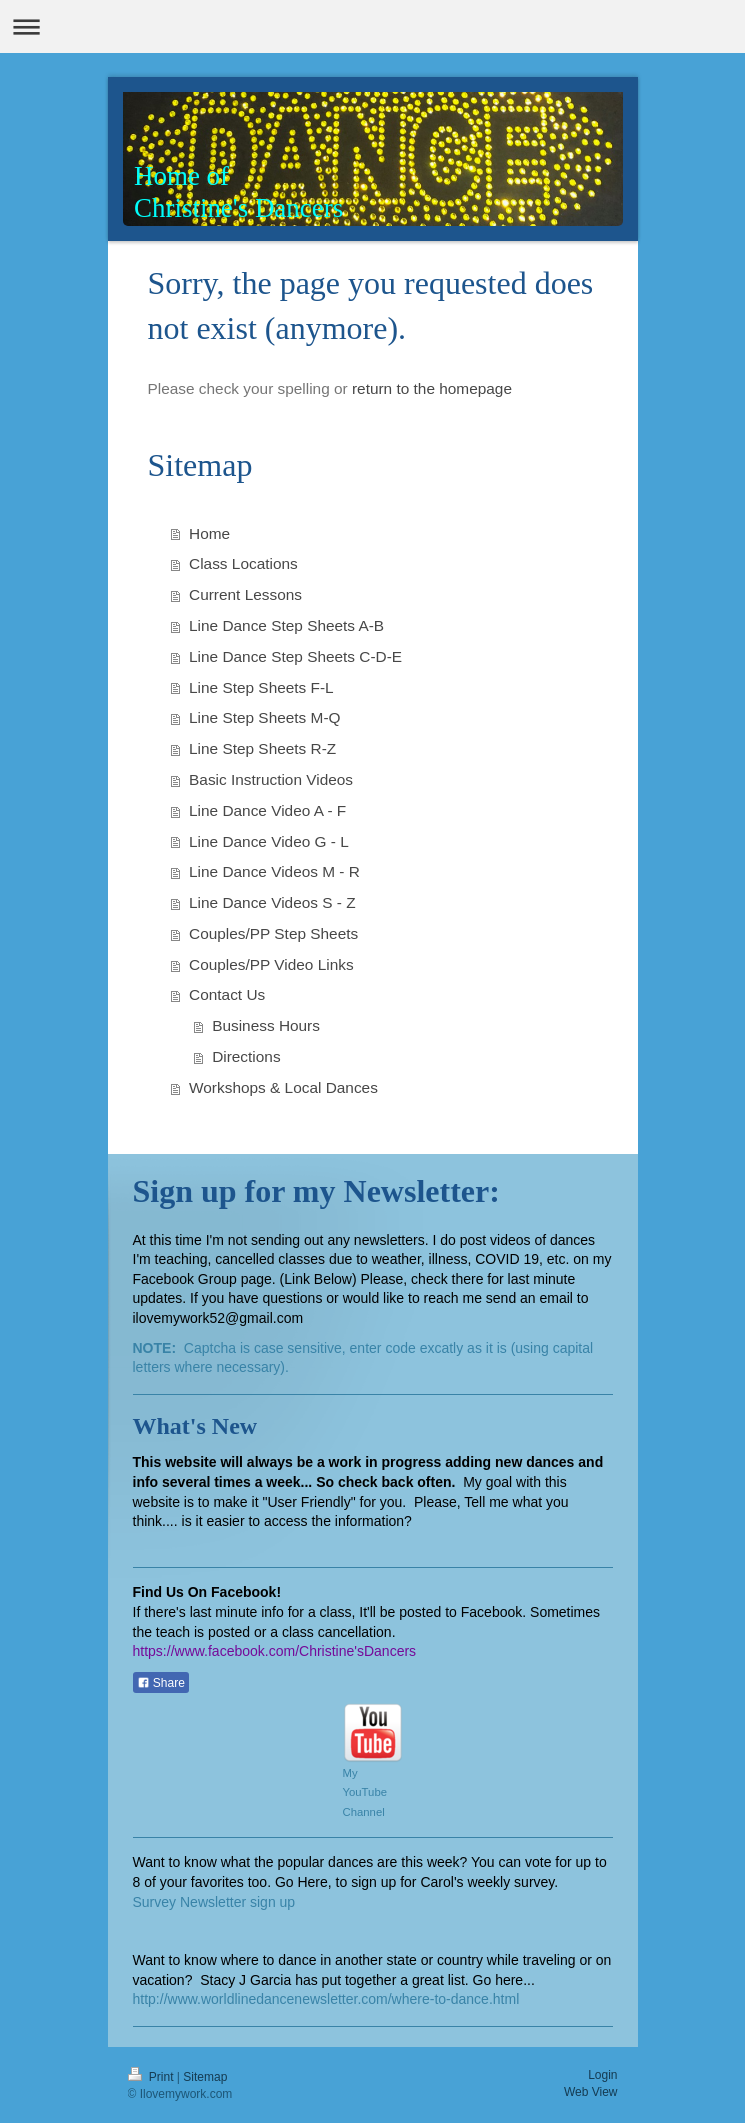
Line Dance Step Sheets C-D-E (295, 656)
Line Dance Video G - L (269, 841)
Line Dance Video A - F (267, 810)
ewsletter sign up (242, 1902)
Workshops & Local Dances (283, 1087)
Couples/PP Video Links (271, 964)
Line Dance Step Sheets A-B (286, 625)
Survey (156, 1902)
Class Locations (243, 563)
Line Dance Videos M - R (274, 871)
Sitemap (205, 2077)
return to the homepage (432, 388)
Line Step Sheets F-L (261, 687)
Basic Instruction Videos (271, 779)
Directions (246, 1056)
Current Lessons (245, 594)
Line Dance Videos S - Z (272, 902)
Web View (591, 2092)
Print (152, 2077)
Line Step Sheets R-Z (262, 748)
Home (209, 533)
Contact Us (227, 994)
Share (161, 1683)
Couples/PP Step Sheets (273, 933)
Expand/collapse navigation (372, 26)
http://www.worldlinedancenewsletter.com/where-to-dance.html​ (326, 1999)
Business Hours (266, 1025)
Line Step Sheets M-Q (264, 717)
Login (602, 2075)
